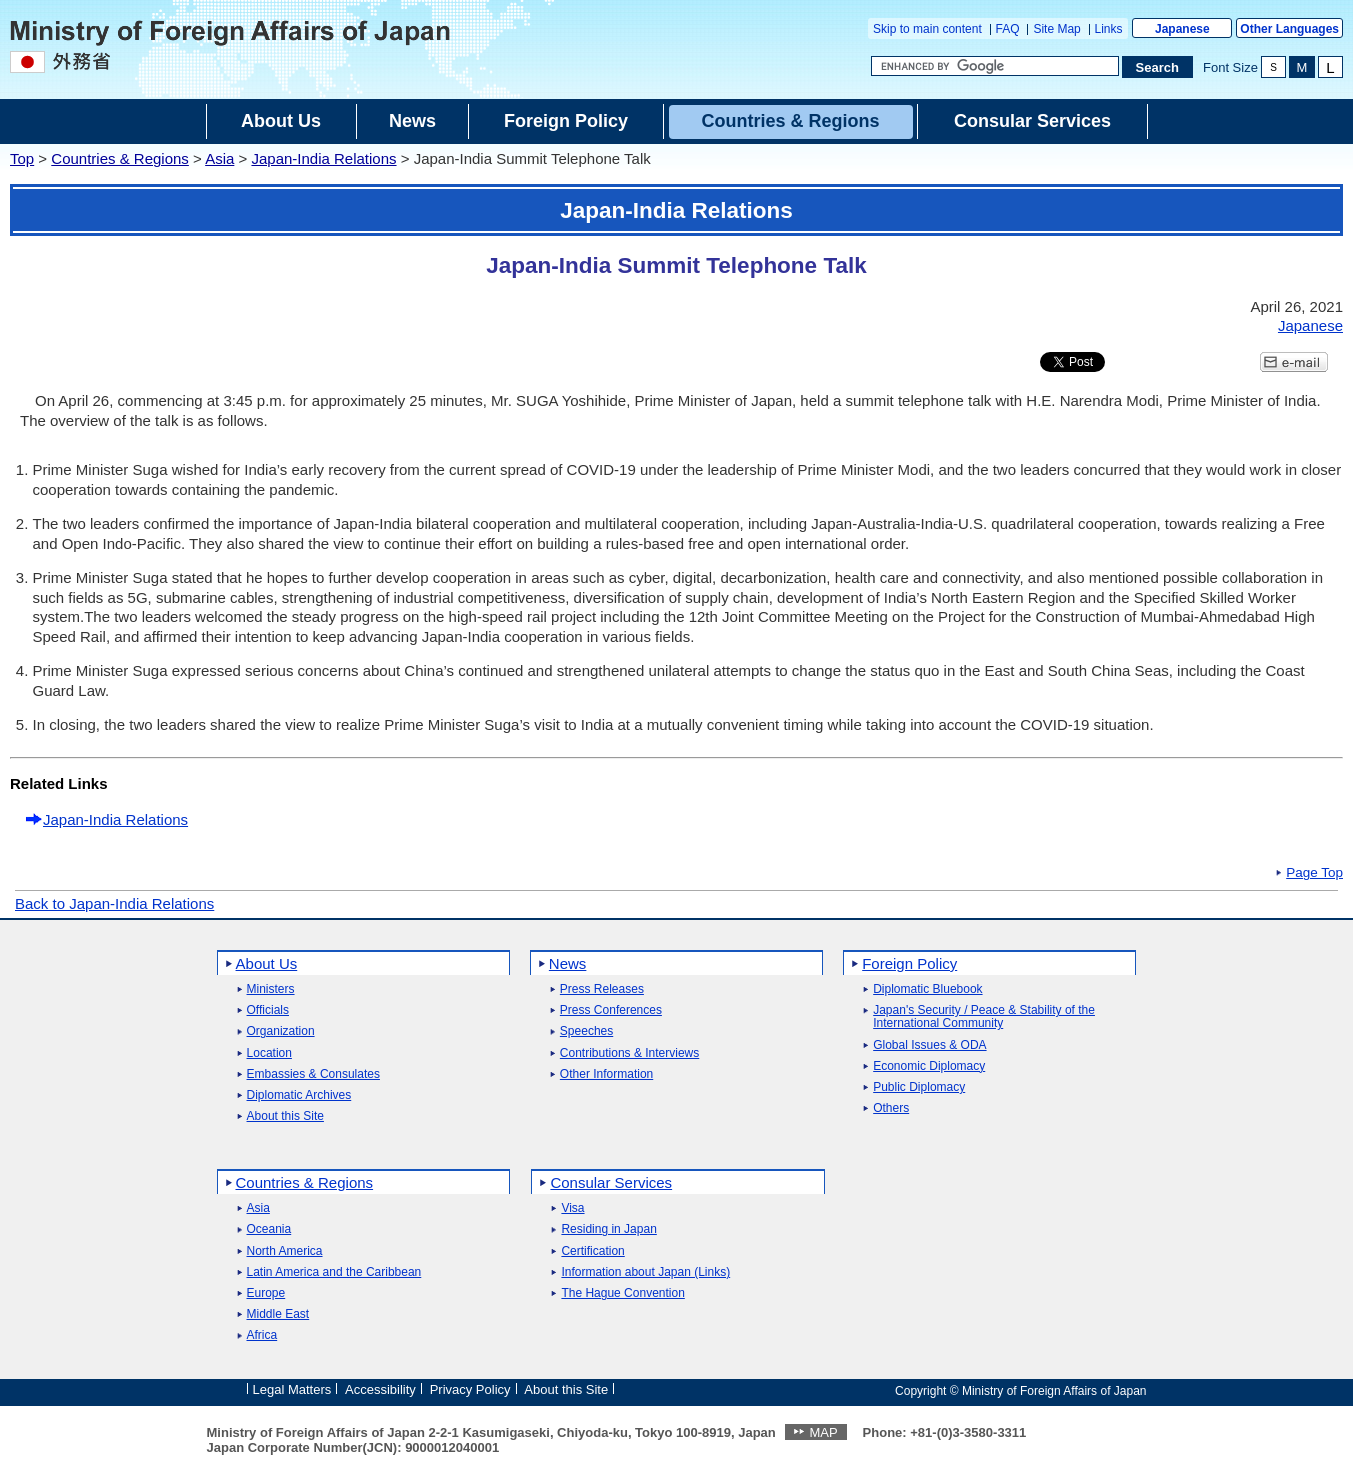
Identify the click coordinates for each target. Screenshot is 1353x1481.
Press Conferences (611, 1010)
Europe (266, 1293)
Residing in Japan (608, 1229)
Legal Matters (292, 1389)
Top (22, 158)
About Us (267, 963)
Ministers (271, 989)
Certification (592, 1251)
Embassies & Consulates (313, 1074)
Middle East (278, 1314)
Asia (219, 158)
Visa (572, 1208)
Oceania (269, 1229)
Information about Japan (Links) (645, 1272)
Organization (281, 1031)
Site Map (1056, 29)
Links (1109, 29)
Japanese (1182, 29)
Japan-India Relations (323, 158)
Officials (268, 1010)
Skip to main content (927, 29)
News (568, 963)
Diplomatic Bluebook (927, 989)
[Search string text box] (995, 66)
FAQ (1008, 29)
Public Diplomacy (919, 1087)
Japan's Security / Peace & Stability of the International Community (984, 1017)
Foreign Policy (909, 963)
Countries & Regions (120, 158)
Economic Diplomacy (929, 1066)
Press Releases (602, 989)
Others (891, 1108)
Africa (262, 1335)
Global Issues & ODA (929, 1045)
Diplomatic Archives (299, 1095)
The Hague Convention (622, 1293)
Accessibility (380, 1389)
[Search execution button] (1158, 67)
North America (285, 1251)
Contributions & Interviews (629, 1053)
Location (269, 1053)
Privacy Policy (470, 1389)
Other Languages (1289, 29)
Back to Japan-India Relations (114, 903)
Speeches (586, 1031)
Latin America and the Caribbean (334, 1272)
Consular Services (611, 1182)
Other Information (606, 1074)
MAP (823, 1432)
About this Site (285, 1116)
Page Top (1314, 873)
